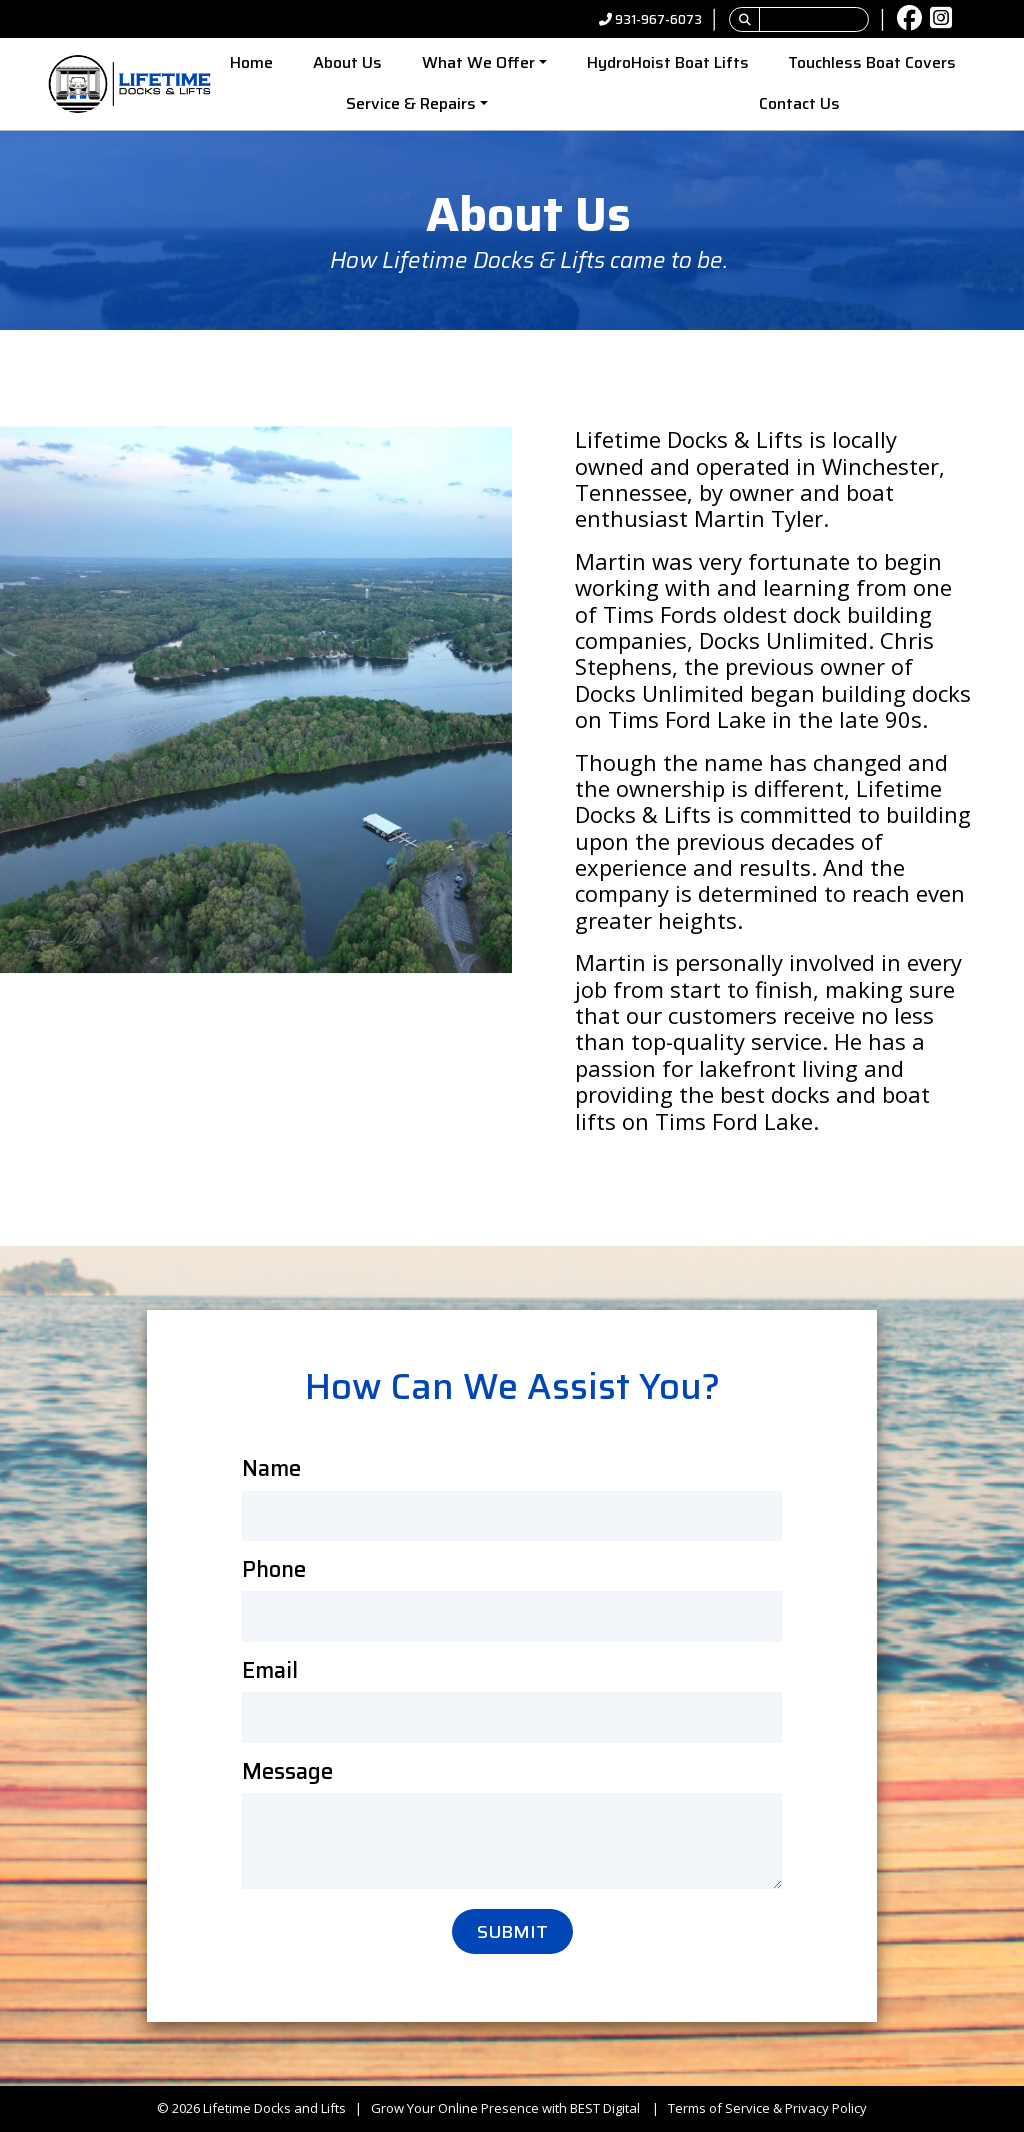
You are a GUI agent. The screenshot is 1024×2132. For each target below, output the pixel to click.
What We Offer (478, 62)
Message (287, 1772)
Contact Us (799, 103)
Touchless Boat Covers (872, 62)
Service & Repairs (411, 103)
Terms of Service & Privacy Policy (767, 2108)
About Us (347, 62)
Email (270, 1671)
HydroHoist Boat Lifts (668, 62)
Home (251, 62)
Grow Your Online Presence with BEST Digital (505, 2108)
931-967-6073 (650, 19)
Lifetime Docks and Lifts (274, 2108)
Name (271, 1469)
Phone (274, 1570)
